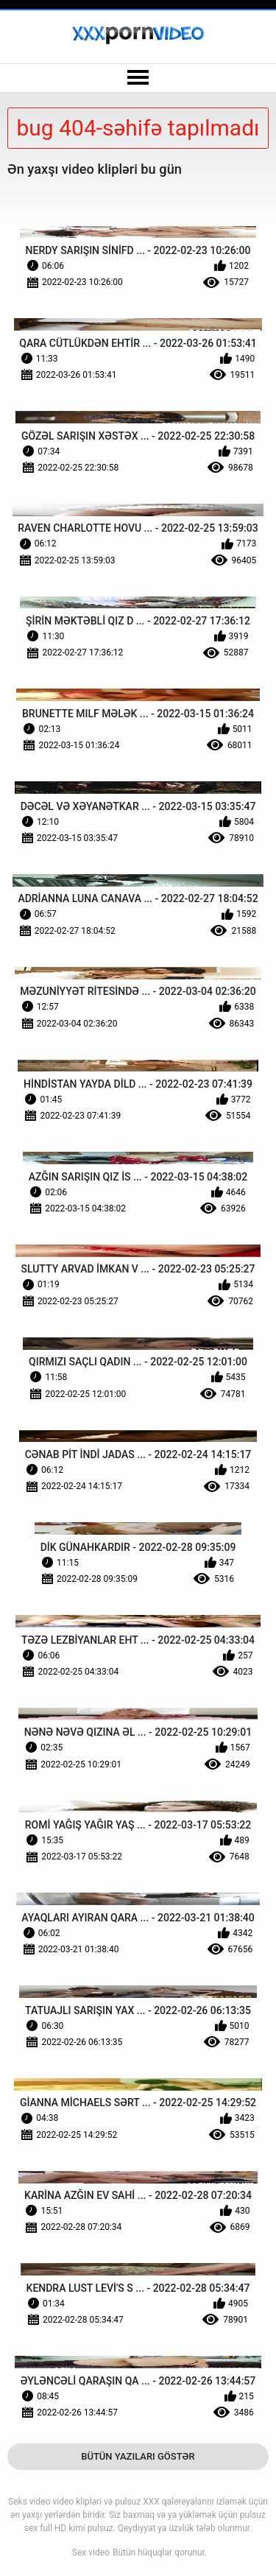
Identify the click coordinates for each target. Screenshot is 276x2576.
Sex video (91, 2552)
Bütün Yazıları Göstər (138, 2456)
